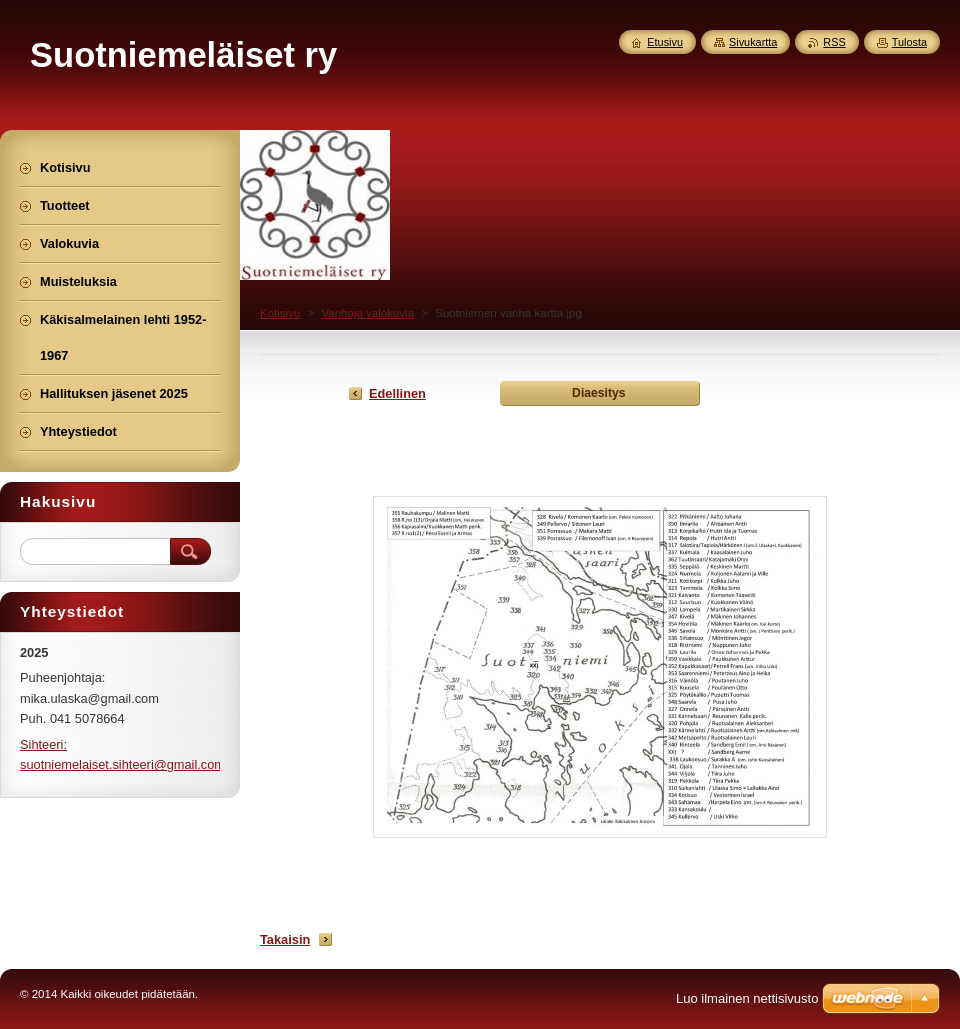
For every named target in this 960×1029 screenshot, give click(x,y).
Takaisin (285, 939)
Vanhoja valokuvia (367, 313)
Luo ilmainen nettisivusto (747, 998)
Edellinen (397, 393)
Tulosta (909, 42)
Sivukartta (753, 42)
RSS (834, 42)
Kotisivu (280, 313)
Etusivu (665, 42)
